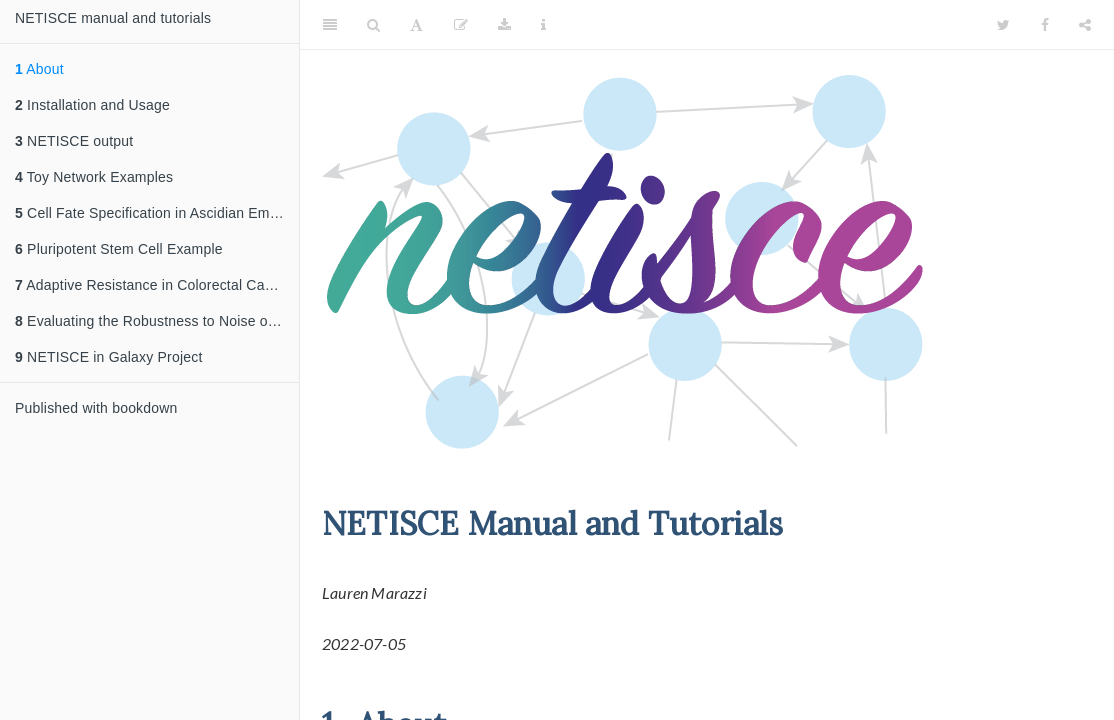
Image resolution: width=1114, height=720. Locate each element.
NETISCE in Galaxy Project (108, 357)
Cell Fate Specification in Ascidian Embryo (156, 213)
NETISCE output (74, 141)
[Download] (504, 25)
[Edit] (461, 25)
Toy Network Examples (94, 177)
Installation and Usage (92, 105)
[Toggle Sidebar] (330, 25)
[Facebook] (1045, 25)
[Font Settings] (416, 25)
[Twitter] (1003, 25)
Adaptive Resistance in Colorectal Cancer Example (157, 285)
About (39, 69)
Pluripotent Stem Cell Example (119, 249)
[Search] (373, 25)
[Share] (1085, 25)
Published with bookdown (96, 408)
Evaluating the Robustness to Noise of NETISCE (157, 321)
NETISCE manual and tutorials (113, 18)
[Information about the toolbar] (543, 25)
